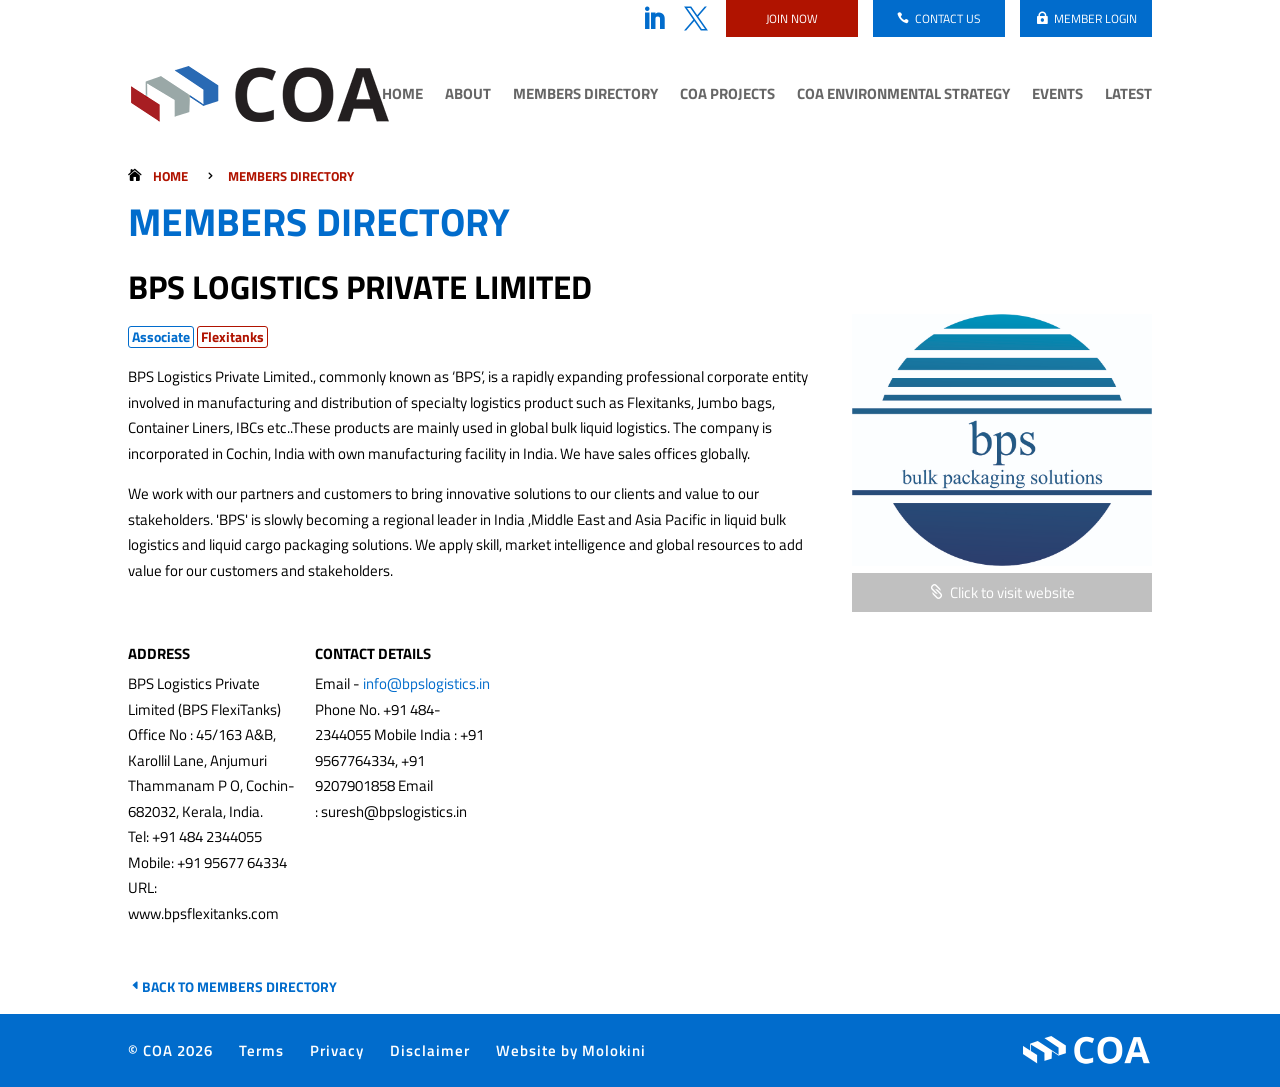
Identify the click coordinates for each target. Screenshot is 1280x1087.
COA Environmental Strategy (903, 96)
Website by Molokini (571, 1050)
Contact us (948, 18)
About (468, 96)
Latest (1128, 96)
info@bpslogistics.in (426, 683)
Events (1057, 96)
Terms (261, 1050)
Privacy (337, 1050)
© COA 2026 (170, 1050)
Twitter (696, 19)
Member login (1095, 18)
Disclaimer (430, 1050)
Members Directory (585, 96)
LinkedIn (654, 19)
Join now (792, 18)
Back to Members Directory (239, 986)
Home (402, 96)
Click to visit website (1012, 592)
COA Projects (727, 96)
